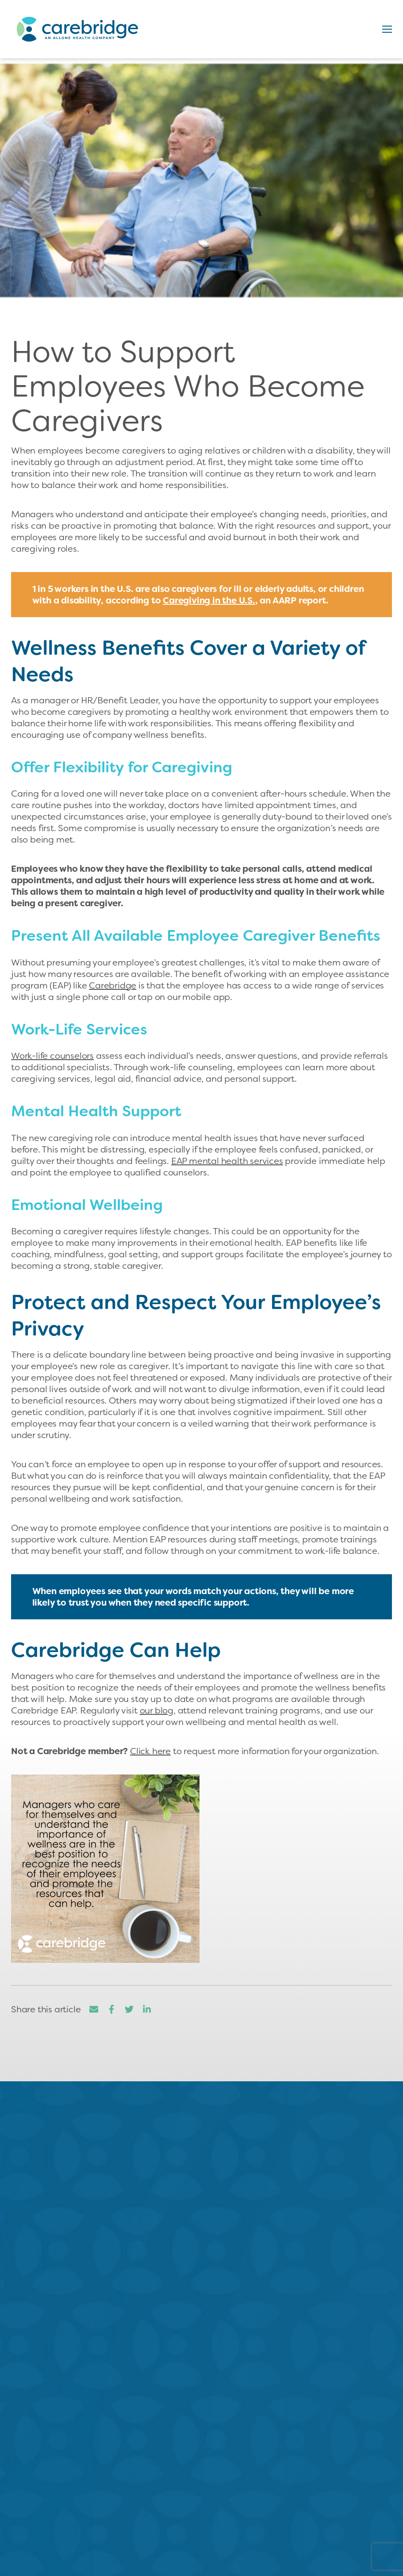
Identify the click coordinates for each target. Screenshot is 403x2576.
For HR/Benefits (227, 2564)
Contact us (209, 2431)
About (21, 2547)
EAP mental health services (227, 1161)
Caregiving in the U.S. (209, 600)
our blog (156, 1710)
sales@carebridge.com (201, 2498)
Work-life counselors (52, 1055)
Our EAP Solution (236, 2547)
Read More (98, 2289)
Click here (150, 1751)
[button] (387, 29)
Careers (20, 2564)
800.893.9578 (201, 2482)
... (149, 2260)
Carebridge (112, 985)
